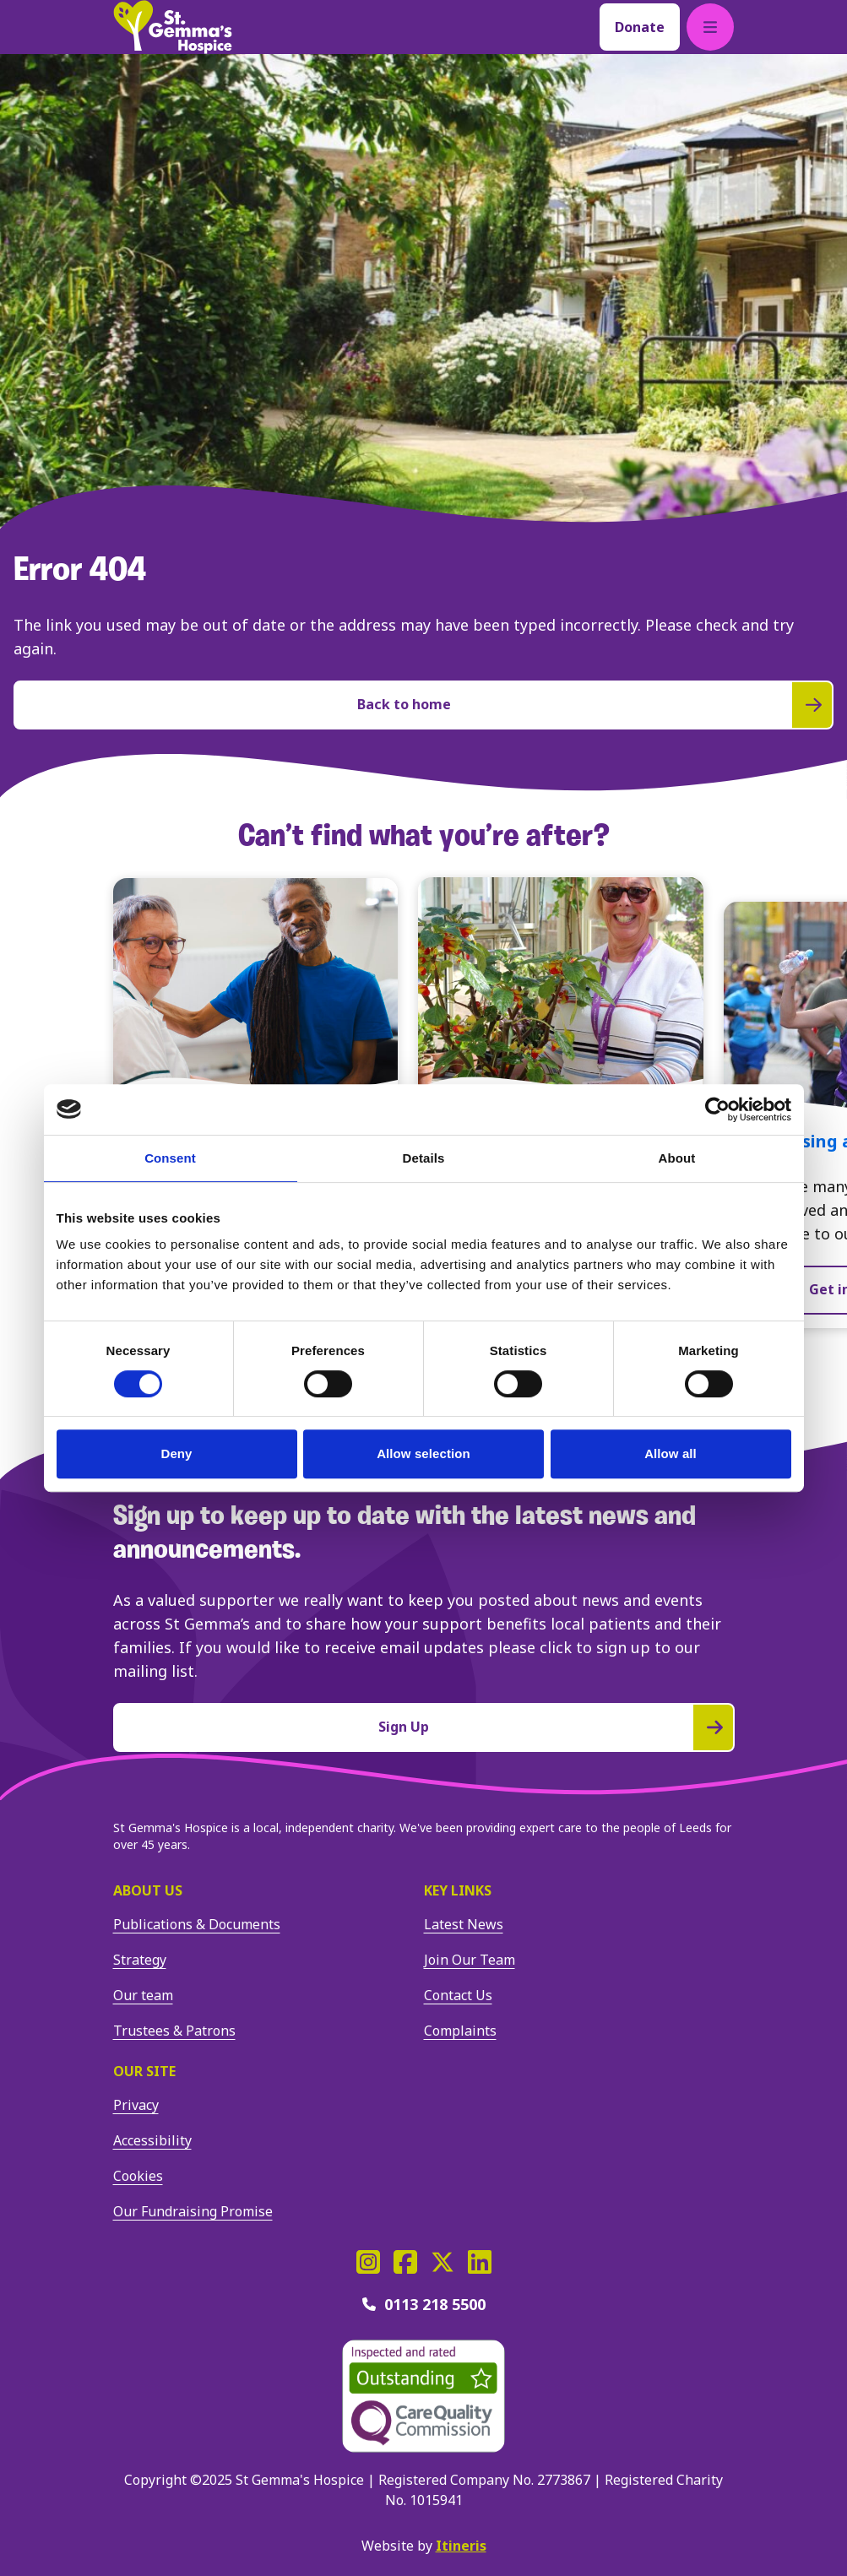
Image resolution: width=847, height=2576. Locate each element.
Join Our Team (469, 1959)
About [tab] (677, 1158)
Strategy (139, 1959)
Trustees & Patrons (174, 2030)
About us (147, 1890)
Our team (143, 1995)
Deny (176, 1453)
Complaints (460, 2030)
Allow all (670, 1453)
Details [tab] (424, 1158)
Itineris (461, 2545)
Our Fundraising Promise (193, 2211)
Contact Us (458, 1995)
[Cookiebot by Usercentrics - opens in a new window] (717, 1109)
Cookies (138, 2176)
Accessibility (152, 2140)
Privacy (136, 2105)
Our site (144, 2071)
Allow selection (423, 1453)
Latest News (463, 1924)
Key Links (457, 1890)
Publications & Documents (196, 1924)
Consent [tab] (170, 1158)
